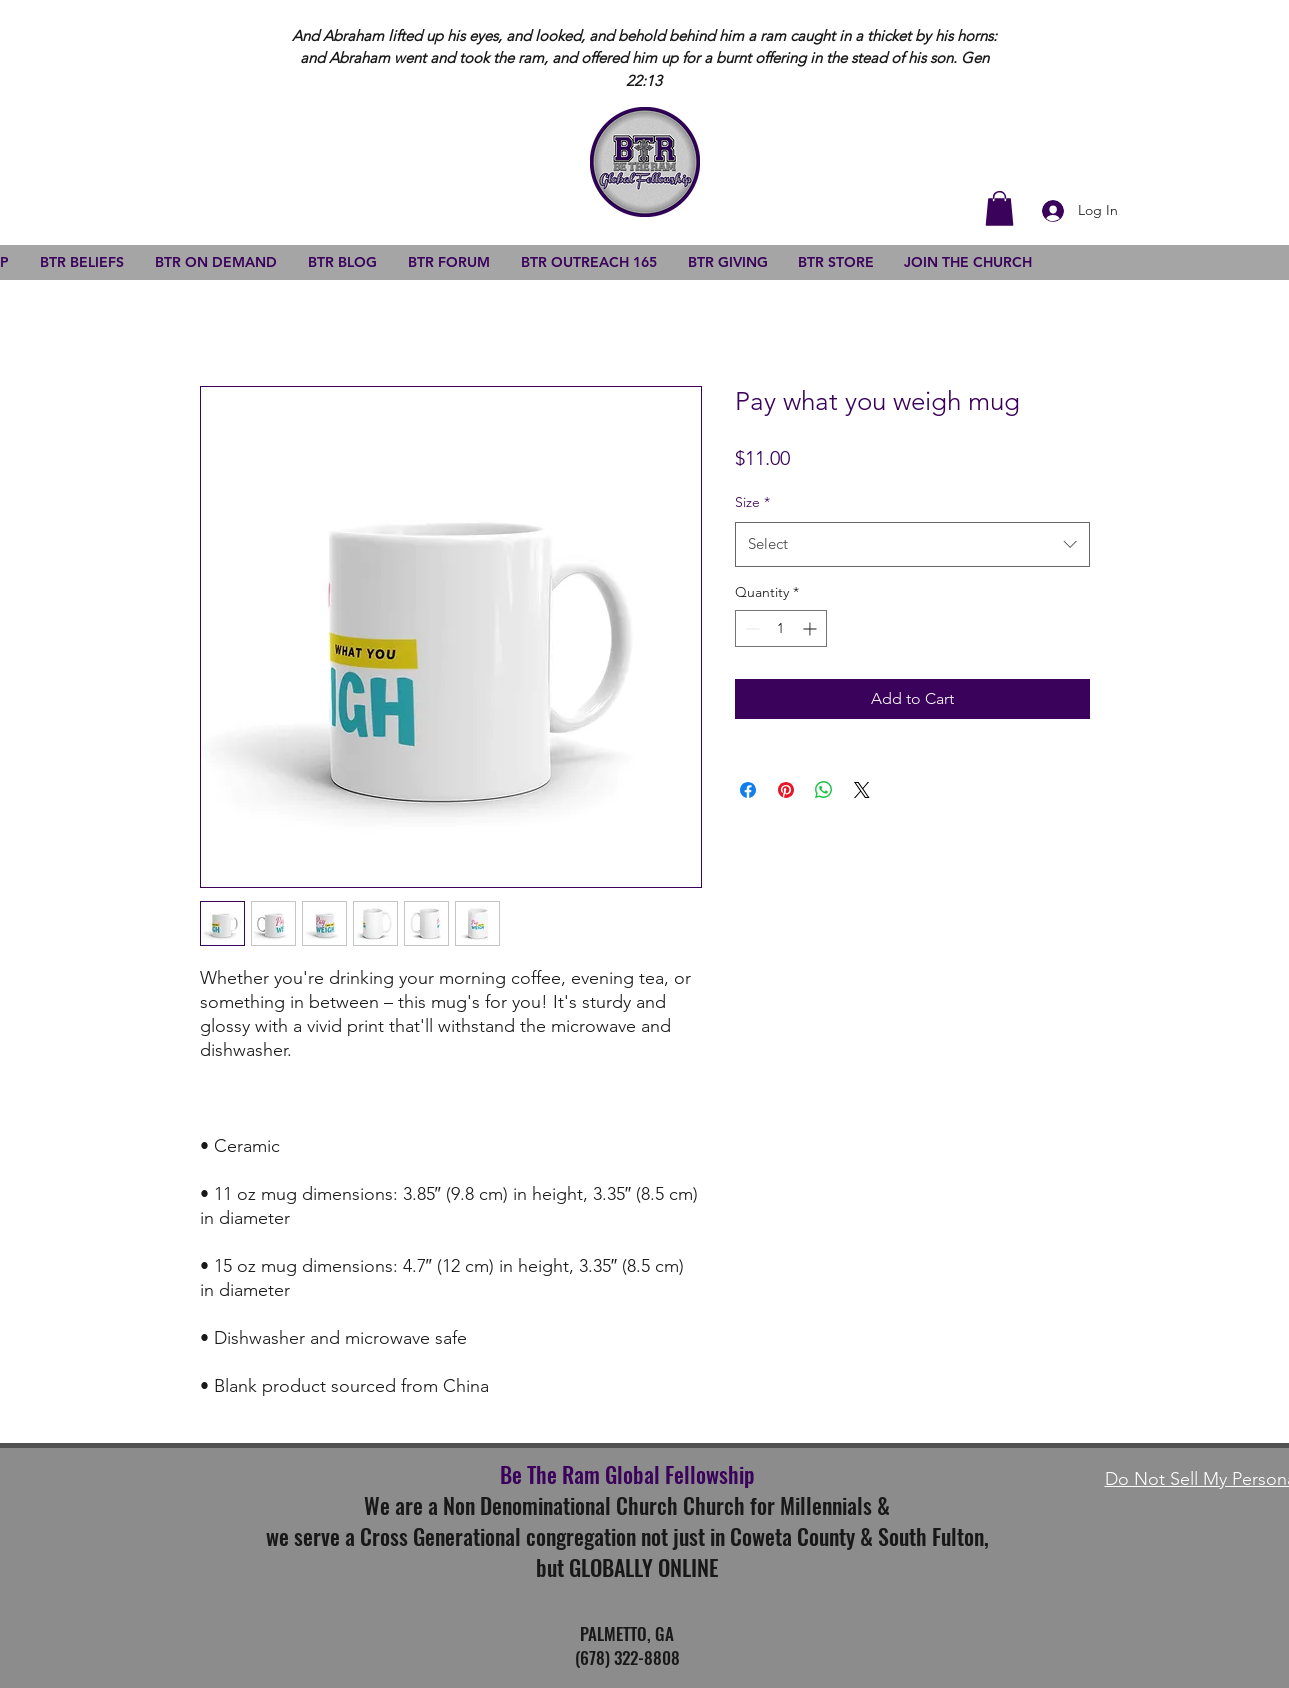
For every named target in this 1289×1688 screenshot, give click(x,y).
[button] (999, 208)
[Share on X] (862, 790)
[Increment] (811, 628)
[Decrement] (750, 628)
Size (752, 502)
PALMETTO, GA (627, 1633)
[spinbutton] (781, 628)
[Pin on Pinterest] (786, 790)
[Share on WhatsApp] (824, 790)
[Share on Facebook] (748, 790)
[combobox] (912, 544)
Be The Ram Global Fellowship (627, 1474)
